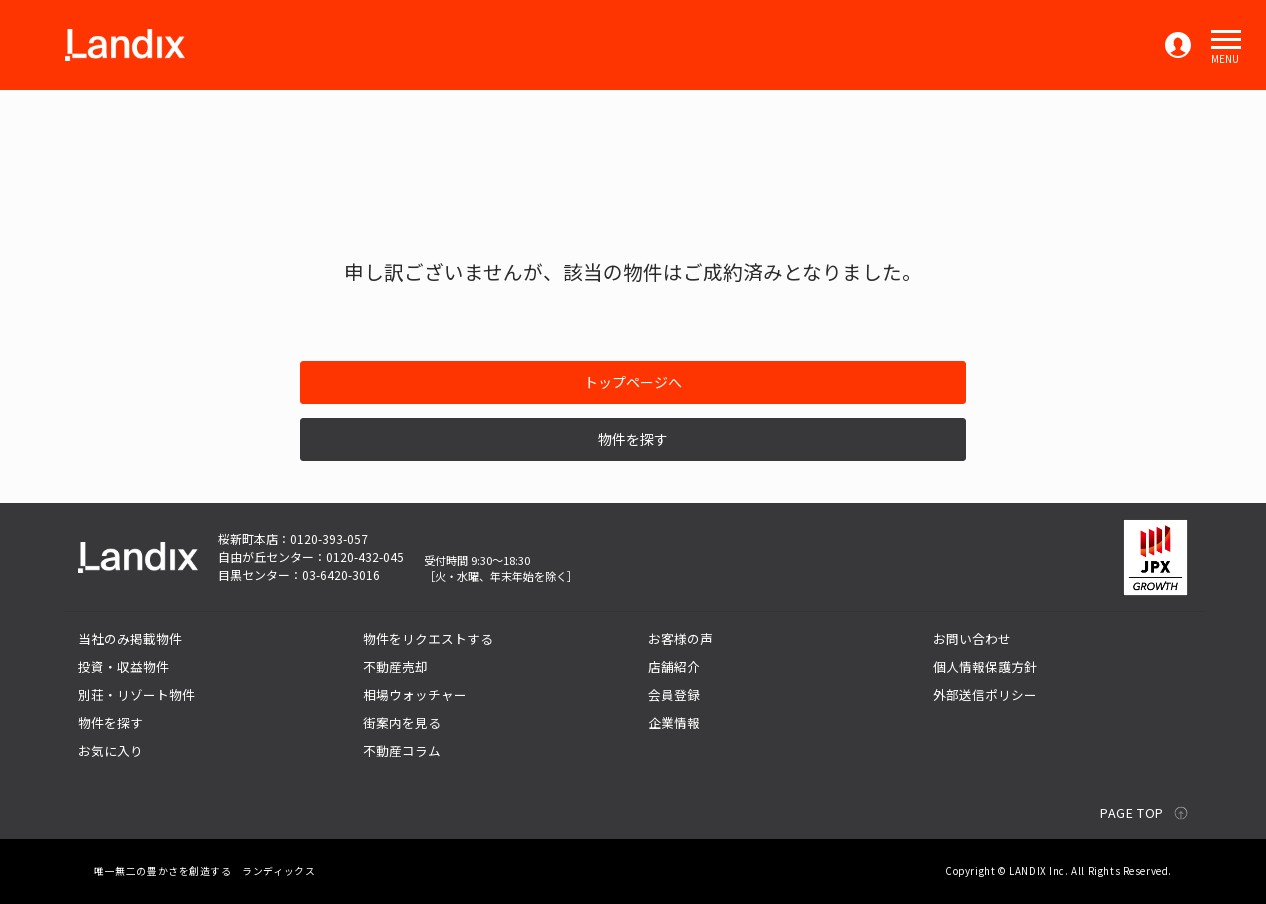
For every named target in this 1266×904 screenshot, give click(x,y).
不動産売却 (395, 666)
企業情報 (674, 722)
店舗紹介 (674, 666)
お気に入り (110, 750)
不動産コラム (402, 750)
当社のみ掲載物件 (130, 638)
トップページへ (633, 382)
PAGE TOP (1132, 812)
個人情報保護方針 (985, 666)
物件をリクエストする (428, 638)
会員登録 (674, 694)
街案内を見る (402, 722)
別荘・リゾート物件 (136, 694)
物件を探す (633, 439)
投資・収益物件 (123, 666)
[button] (1226, 40)
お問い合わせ (972, 638)
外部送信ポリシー (985, 694)
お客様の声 (680, 638)
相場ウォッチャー (415, 694)
